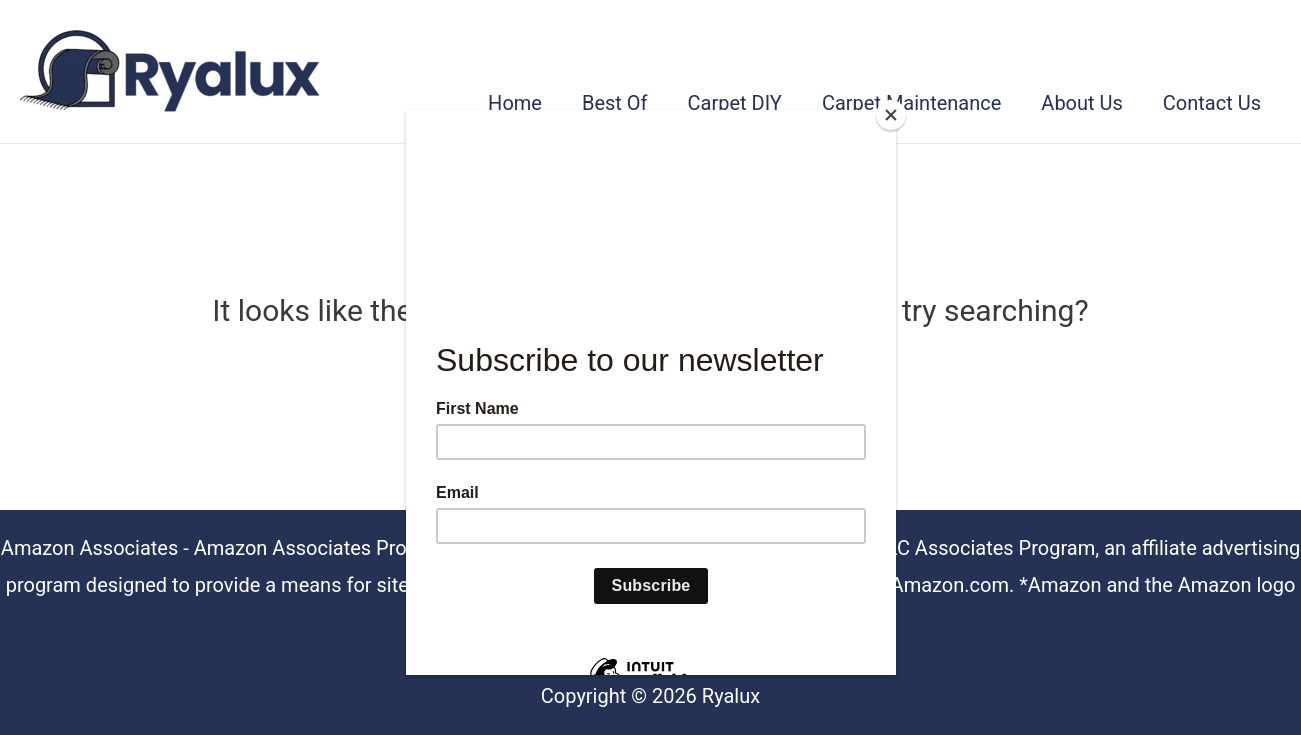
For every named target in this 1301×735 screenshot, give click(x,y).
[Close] (891, 115)
